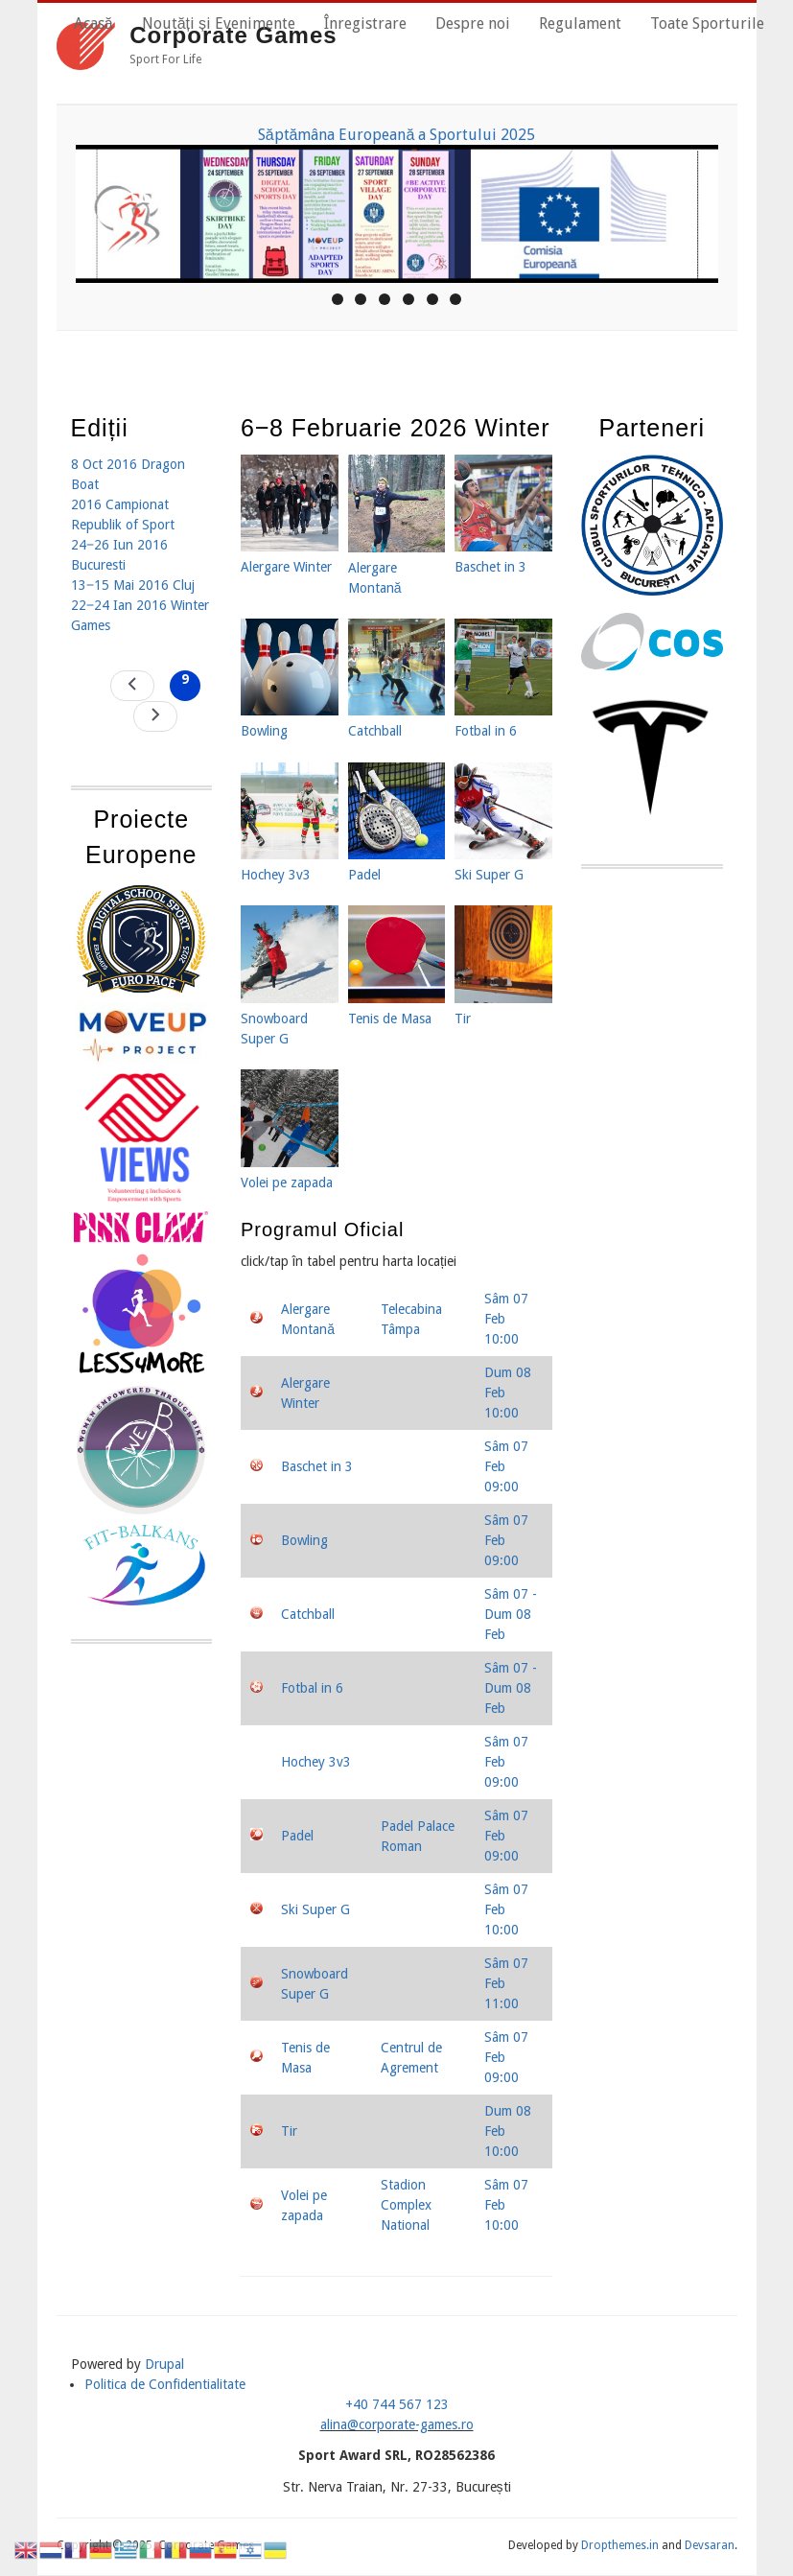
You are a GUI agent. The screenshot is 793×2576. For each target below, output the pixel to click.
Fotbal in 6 (312, 1688)
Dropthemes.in (620, 2545)
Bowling (304, 1540)
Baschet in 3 (317, 1466)
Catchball (308, 1614)
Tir (289, 2131)
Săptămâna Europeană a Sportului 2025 (397, 135)
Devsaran (710, 2545)
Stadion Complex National (406, 2205)
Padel (297, 1835)
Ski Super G (315, 1909)
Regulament (580, 23)
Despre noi (472, 23)
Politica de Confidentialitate (164, 2384)
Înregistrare (365, 23)
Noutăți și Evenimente (218, 23)
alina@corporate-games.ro (397, 2424)
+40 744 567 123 (397, 2404)
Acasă (93, 23)
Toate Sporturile (707, 23)
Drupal (164, 2364)
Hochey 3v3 (316, 1761)
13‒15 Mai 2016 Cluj (133, 585)
